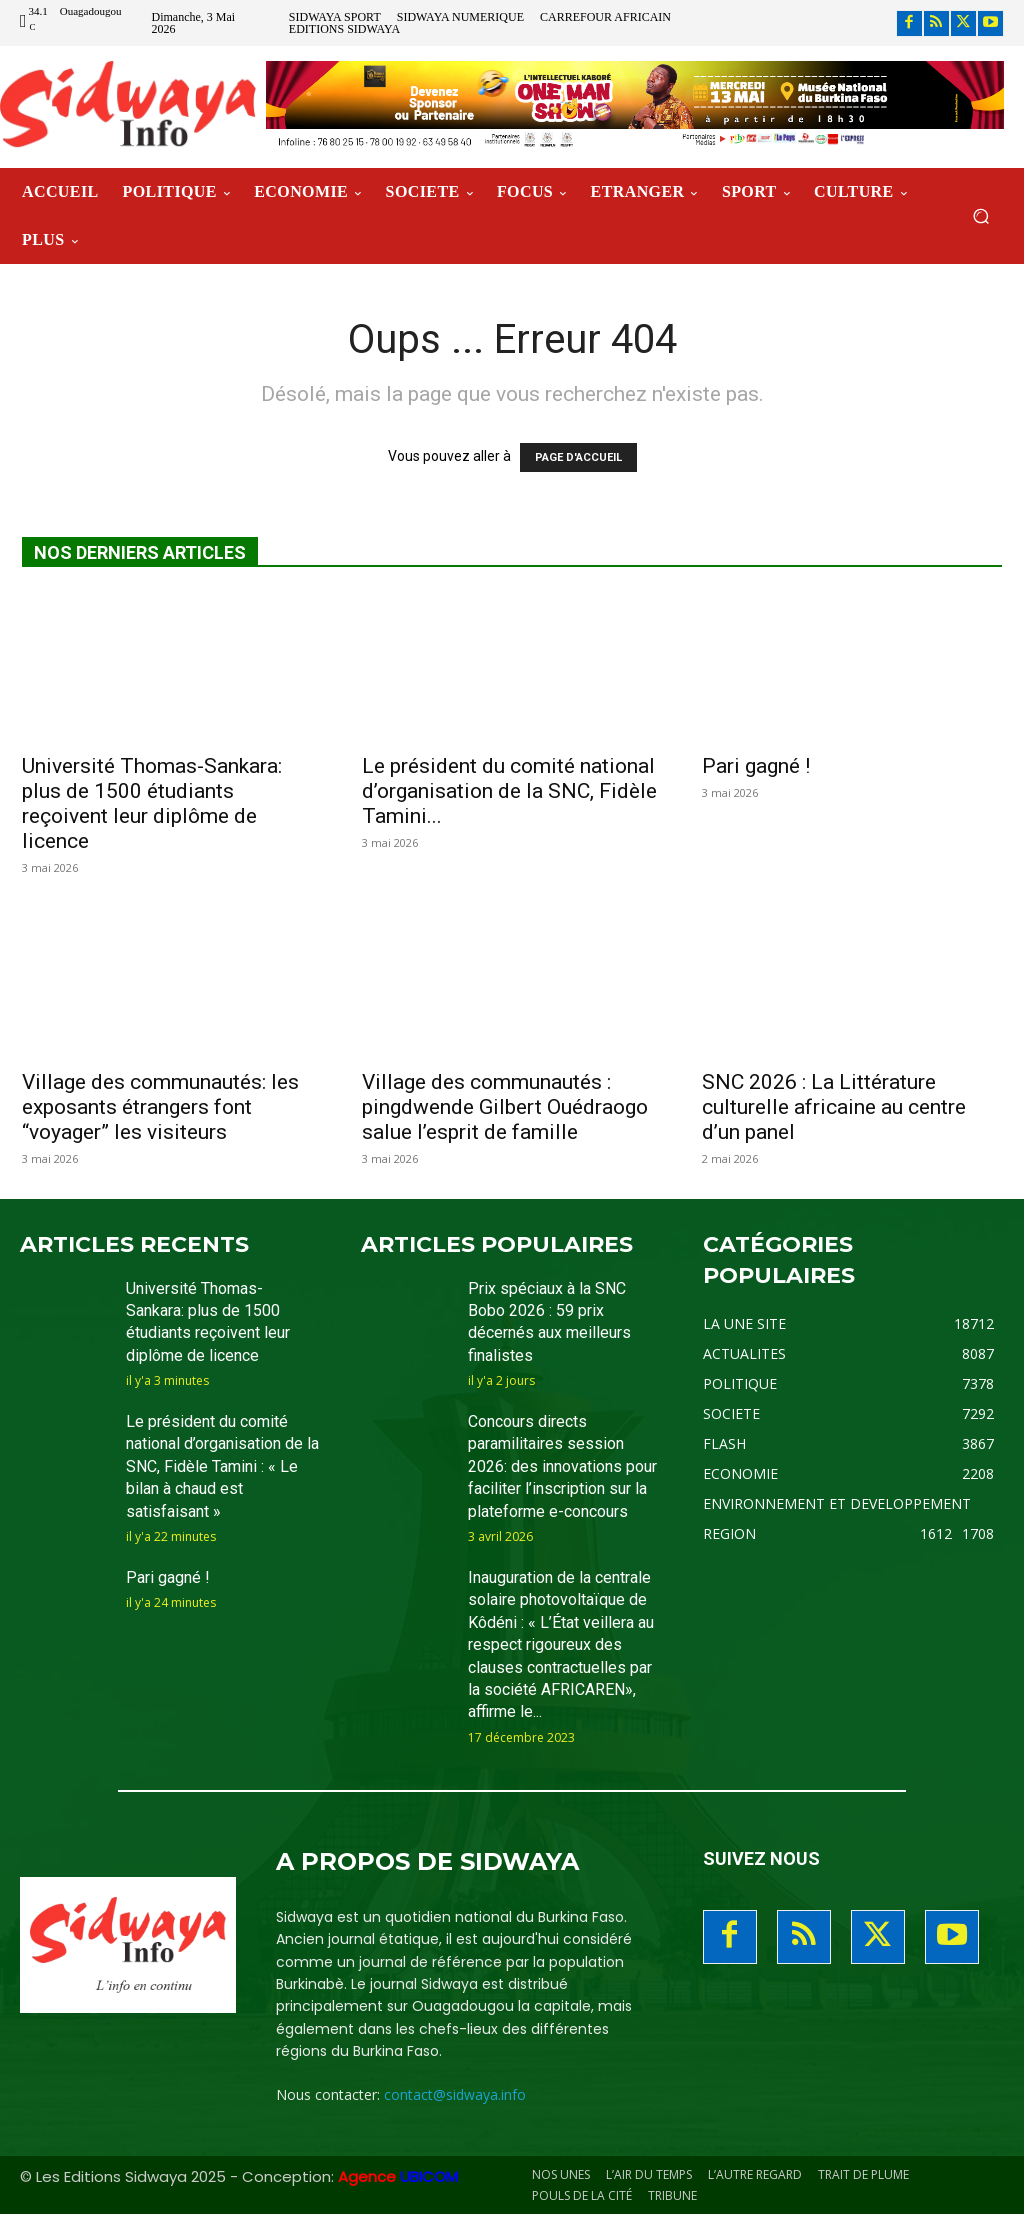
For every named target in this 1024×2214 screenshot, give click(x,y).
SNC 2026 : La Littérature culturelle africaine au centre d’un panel (834, 1107)
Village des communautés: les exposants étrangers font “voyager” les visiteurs (160, 1107)
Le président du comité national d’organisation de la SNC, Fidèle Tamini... (509, 791)
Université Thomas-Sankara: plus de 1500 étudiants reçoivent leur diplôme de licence (152, 803)
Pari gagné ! (756, 766)
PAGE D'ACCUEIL (578, 457)
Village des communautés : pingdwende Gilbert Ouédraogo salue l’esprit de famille (505, 1107)
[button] (980, 216)
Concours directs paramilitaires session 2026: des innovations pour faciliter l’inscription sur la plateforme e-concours (562, 1466)
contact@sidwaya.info (455, 2094)
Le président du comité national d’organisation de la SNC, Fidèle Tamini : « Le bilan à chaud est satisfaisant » (222, 1466)
